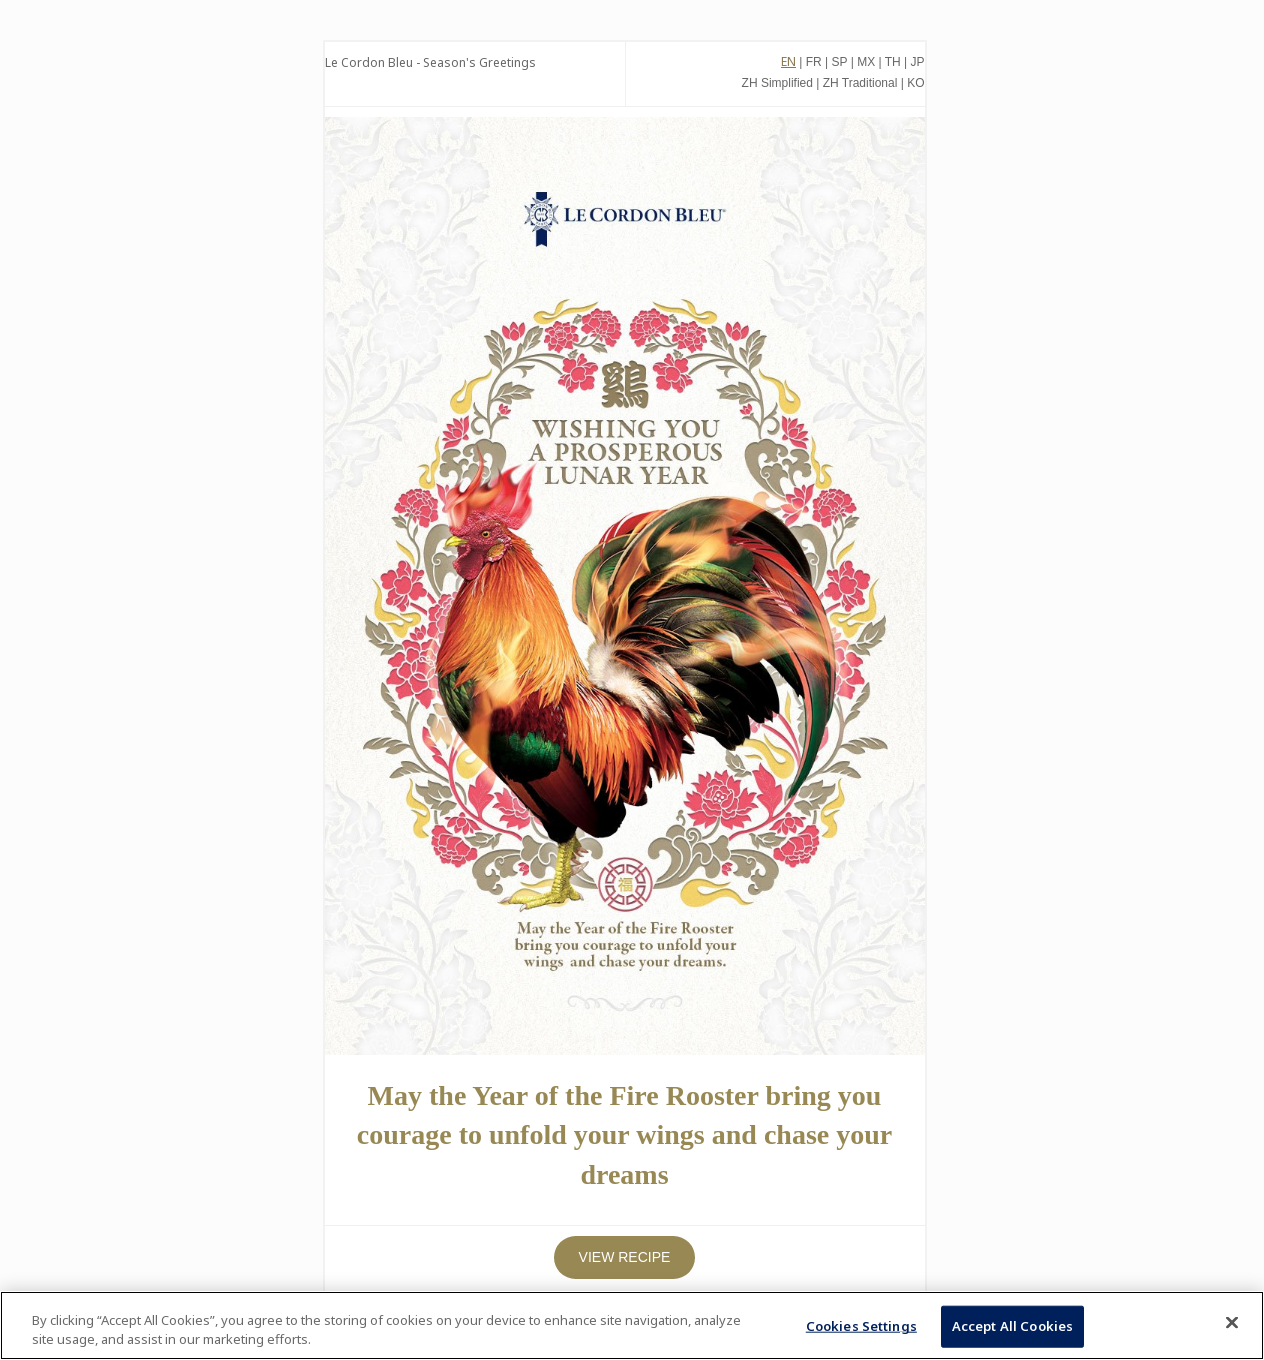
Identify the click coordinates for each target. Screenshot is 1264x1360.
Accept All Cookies (1012, 1326)
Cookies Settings (861, 1326)
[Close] (1232, 1323)
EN (788, 61)
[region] (632, 1325)
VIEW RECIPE (625, 1257)
